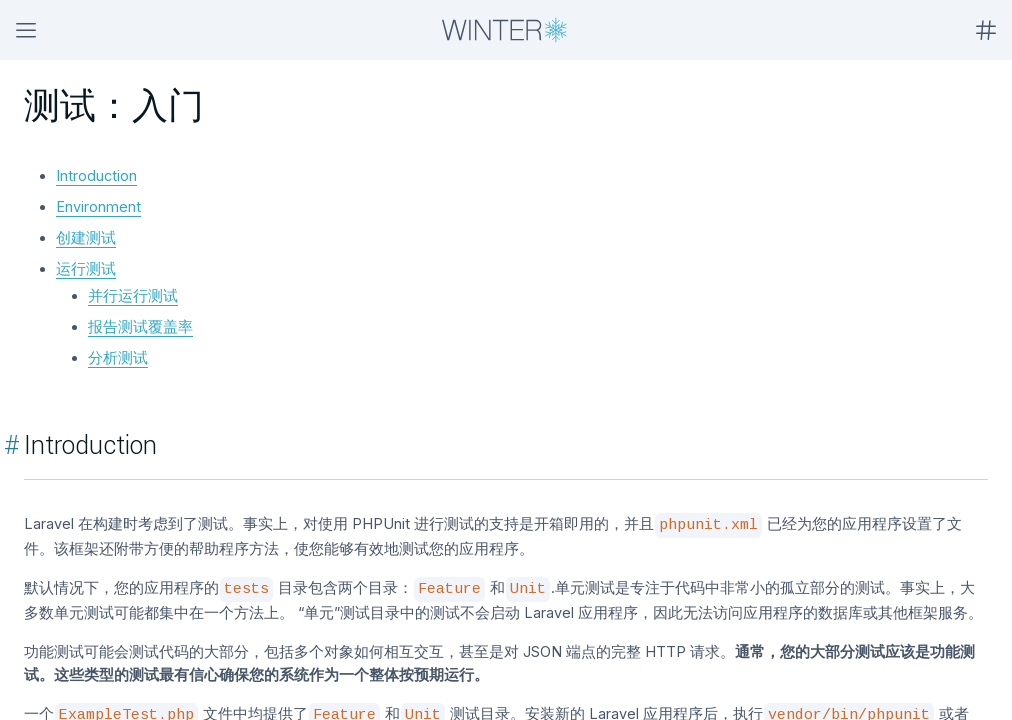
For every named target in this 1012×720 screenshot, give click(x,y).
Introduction (96, 175)
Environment (98, 206)
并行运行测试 (133, 295)
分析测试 (118, 357)
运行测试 (86, 268)
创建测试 (86, 237)
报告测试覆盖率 (140, 326)
